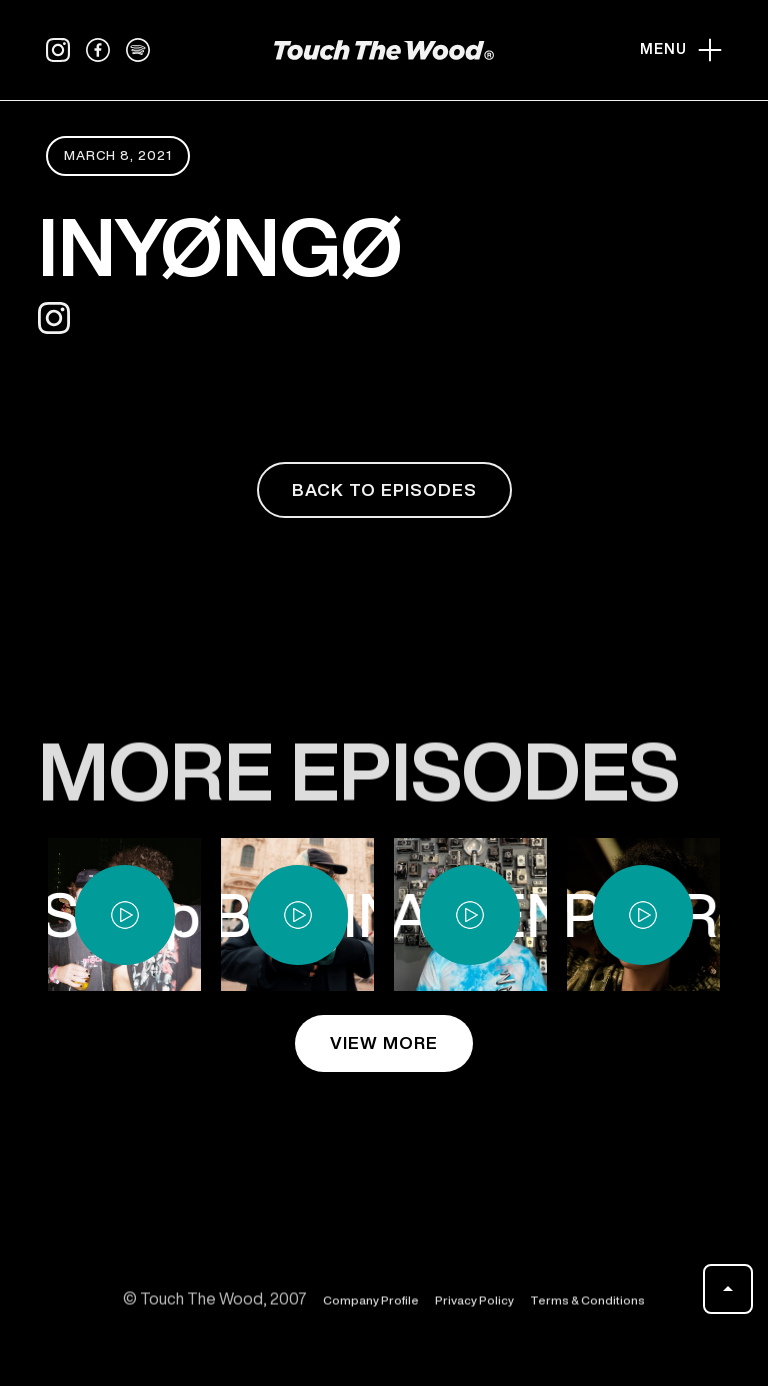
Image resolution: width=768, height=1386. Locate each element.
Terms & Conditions (587, 1308)
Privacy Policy (474, 1308)
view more (384, 1042)
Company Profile (371, 1308)
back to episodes (384, 489)
